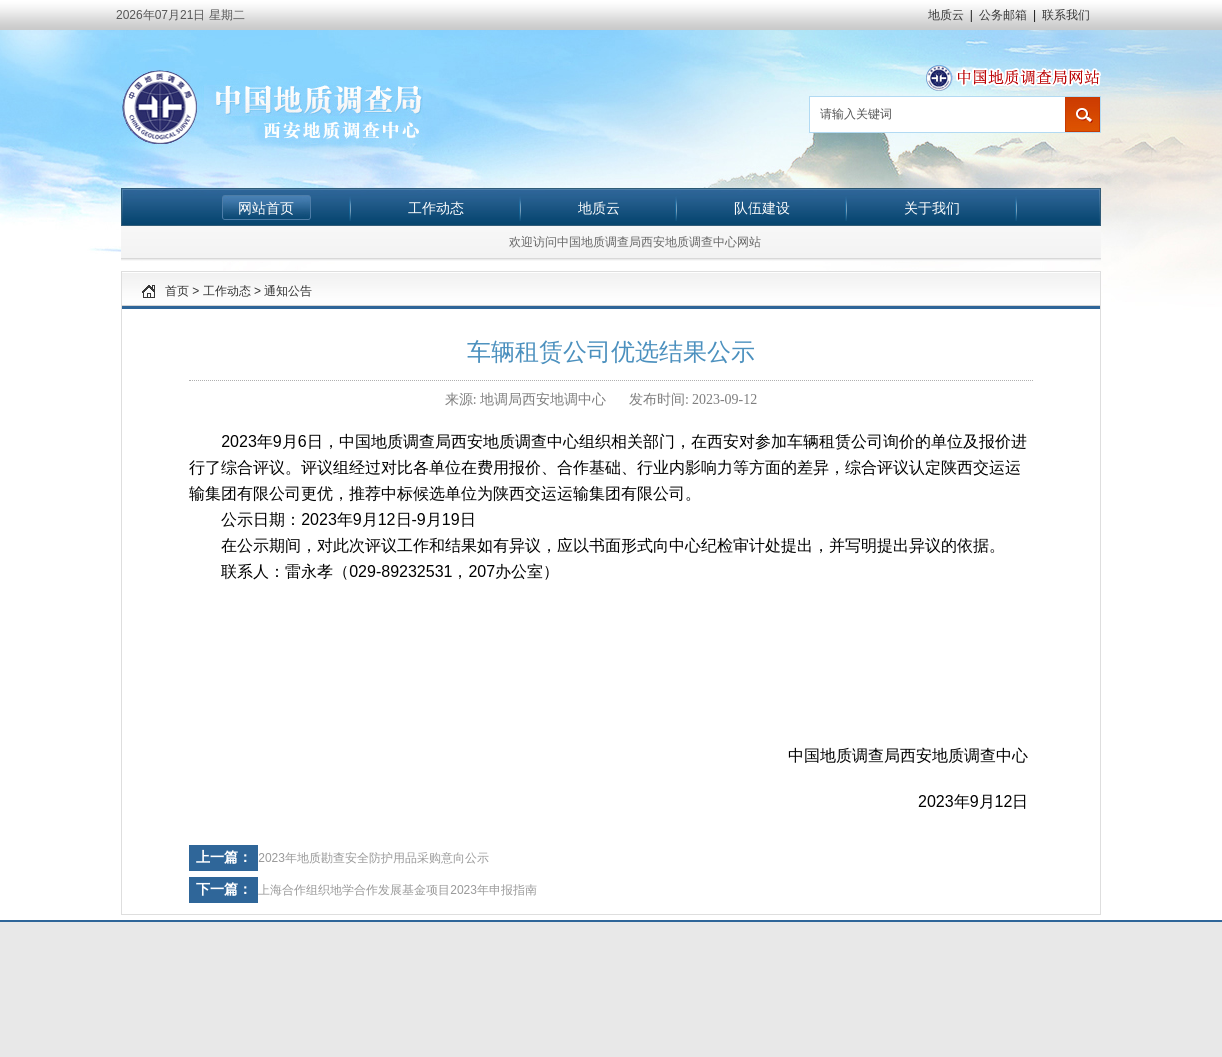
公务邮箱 (1003, 15)
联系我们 (1066, 15)
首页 (177, 291)
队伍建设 (762, 208)
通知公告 (288, 291)
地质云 (946, 15)
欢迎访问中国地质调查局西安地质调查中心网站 (635, 242)
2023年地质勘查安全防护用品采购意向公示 (373, 858)
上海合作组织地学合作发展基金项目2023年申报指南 (397, 890)
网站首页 (266, 208)
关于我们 (932, 208)
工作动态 (436, 208)
